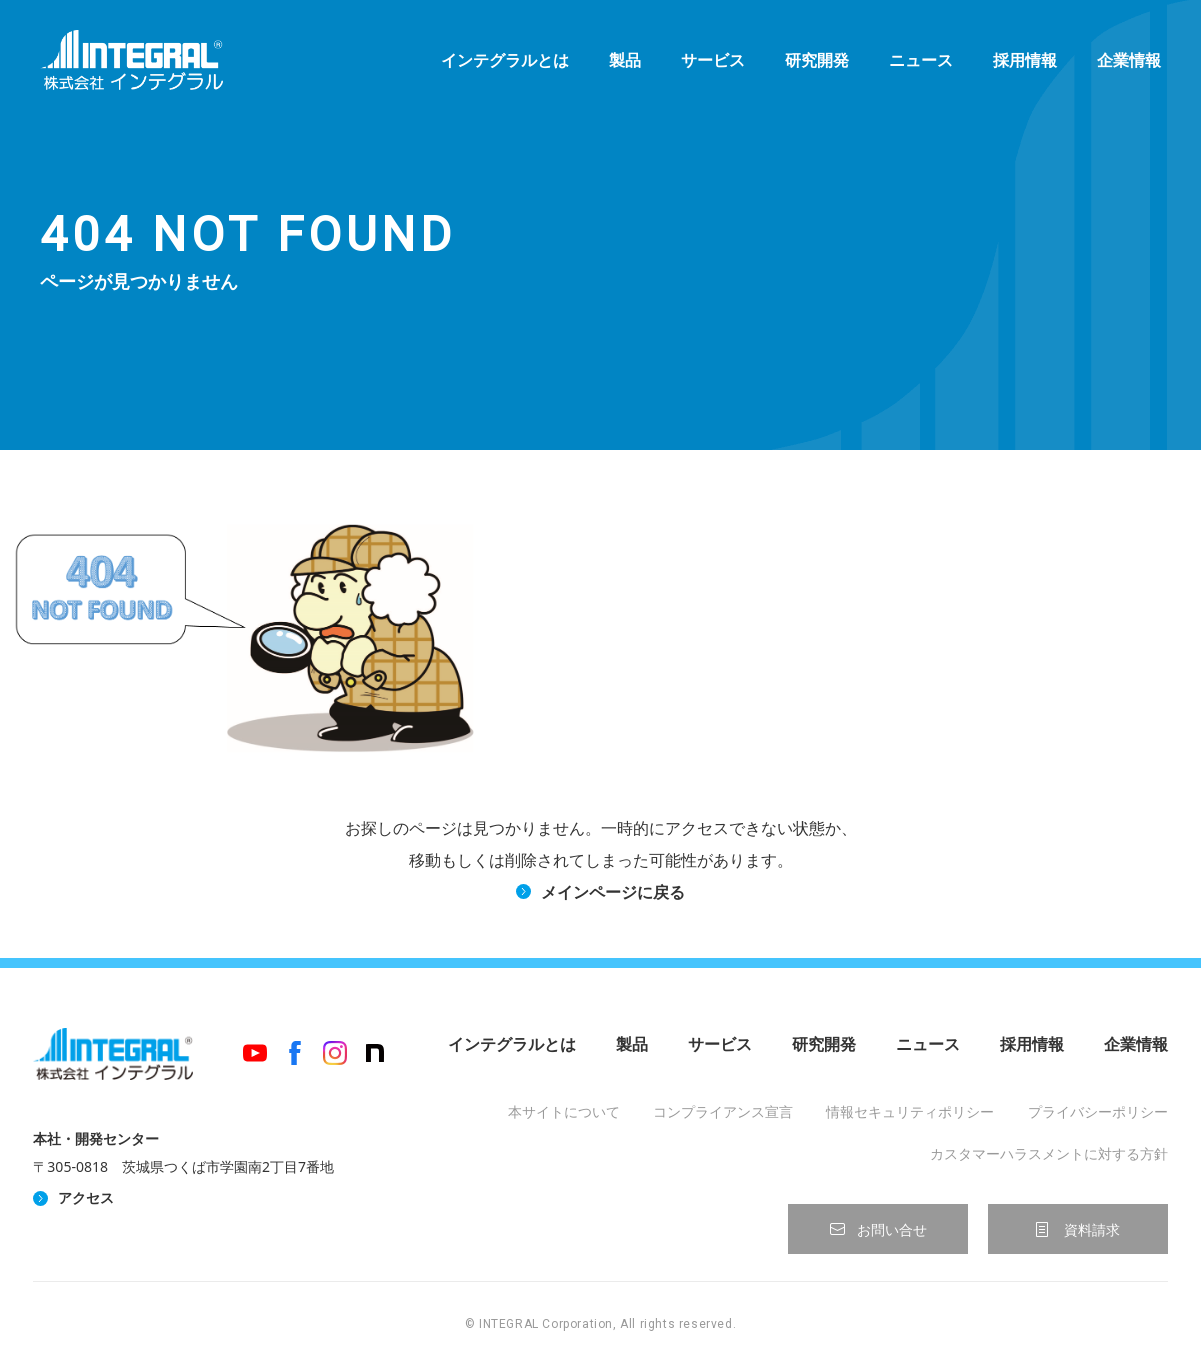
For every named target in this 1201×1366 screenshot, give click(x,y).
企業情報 (1129, 60)
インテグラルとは (505, 60)
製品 (625, 60)
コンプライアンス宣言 (723, 1111)
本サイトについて (564, 1111)
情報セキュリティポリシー (910, 1111)
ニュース (921, 60)
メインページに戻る (613, 892)
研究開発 (817, 60)
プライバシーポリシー (1098, 1111)
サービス (713, 60)
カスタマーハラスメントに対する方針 (1049, 1153)
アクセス (86, 1197)
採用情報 (1025, 60)
